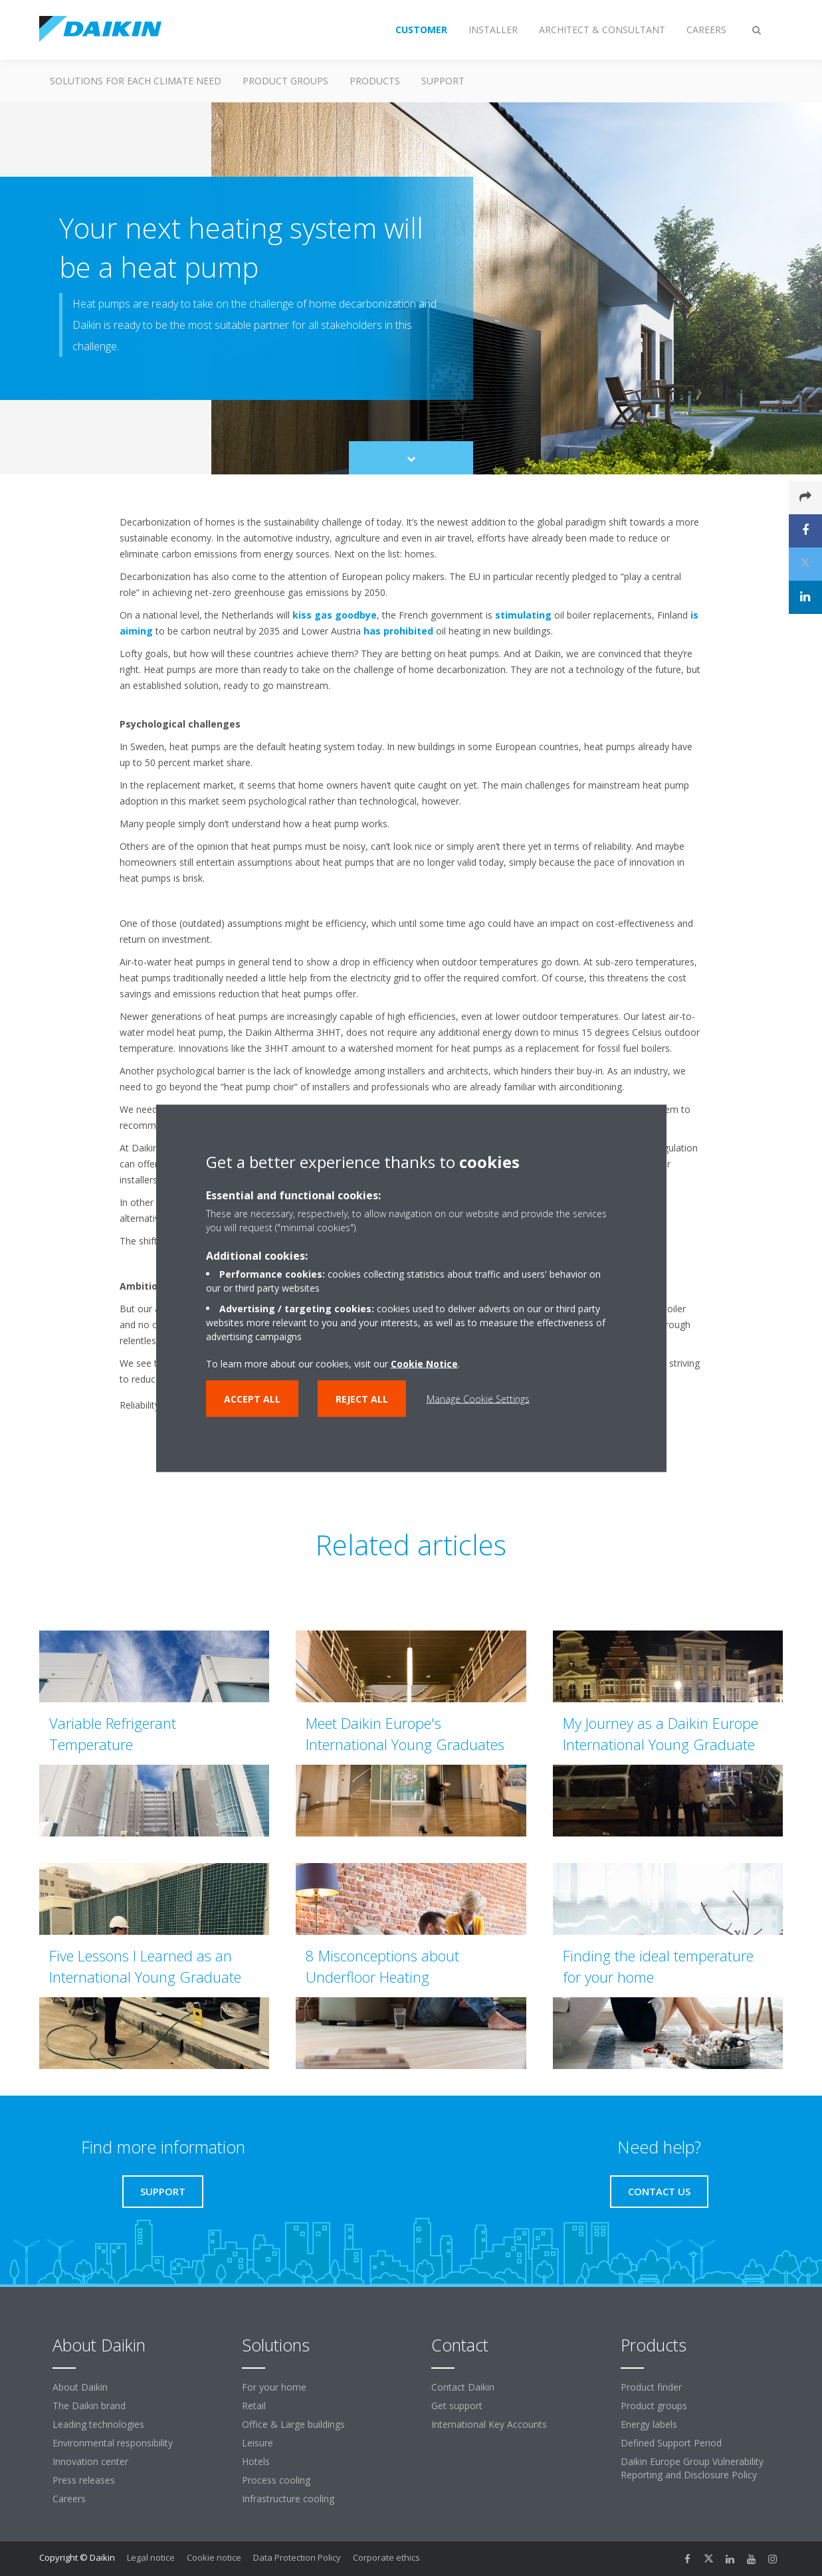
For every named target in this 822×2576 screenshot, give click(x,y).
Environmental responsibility (112, 2442)
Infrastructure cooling (288, 2498)
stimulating (523, 615)
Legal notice (151, 2557)
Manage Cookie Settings (478, 1398)
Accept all (252, 1398)
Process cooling (276, 2480)
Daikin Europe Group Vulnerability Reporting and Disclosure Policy (692, 2468)
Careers (69, 2498)
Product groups (285, 80)
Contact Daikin (462, 2387)
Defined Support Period (671, 2442)
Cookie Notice (424, 1363)
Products (375, 80)
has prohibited (398, 631)
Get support (456, 2405)
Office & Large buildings (293, 2424)
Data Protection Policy (297, 2557)
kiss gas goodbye (334, 615)
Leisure (257, 2442)
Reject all (362, 1398)
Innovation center (90, 2461)
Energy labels (649, 2424)
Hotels (256, 2461)
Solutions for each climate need (135, 80)
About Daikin (80, 2387)
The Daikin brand (89, 2405)
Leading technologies (98, 2424)
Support (442, 80)
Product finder (651, 2387)
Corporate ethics (386, 2557)
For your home (274, 2387)
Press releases (83, 2480)
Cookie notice (214, 2557)
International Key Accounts (489, 2424)
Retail (254, 2405)
